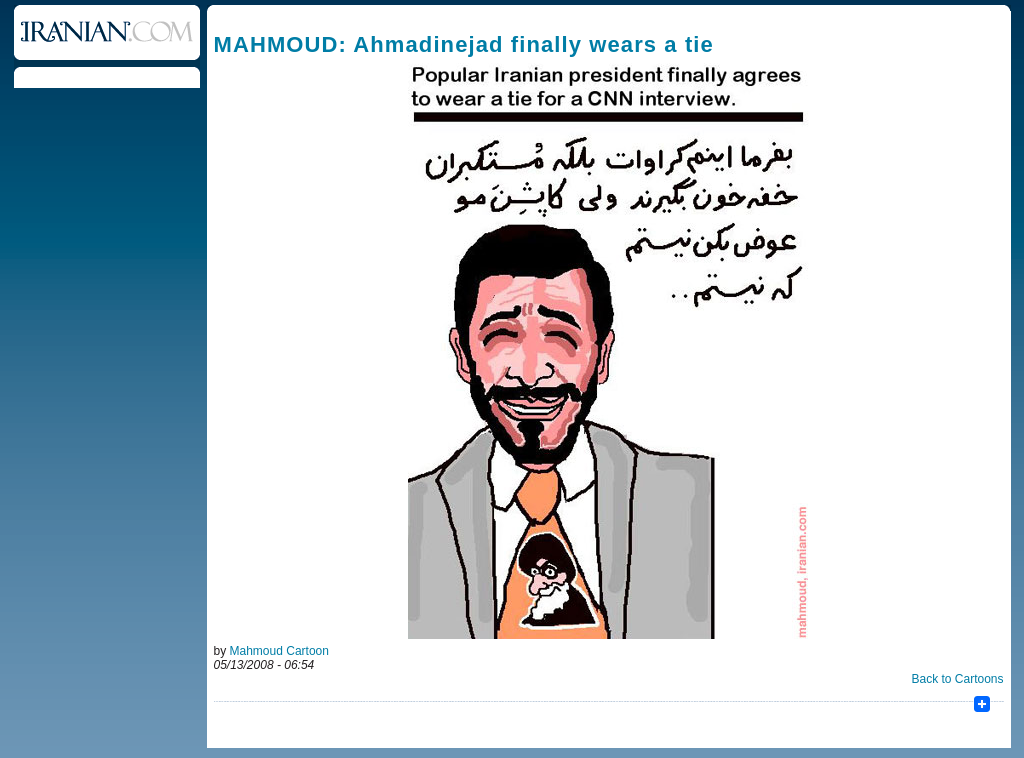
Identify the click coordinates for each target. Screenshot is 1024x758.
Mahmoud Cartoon (279, 651)
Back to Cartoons (957, 679)
